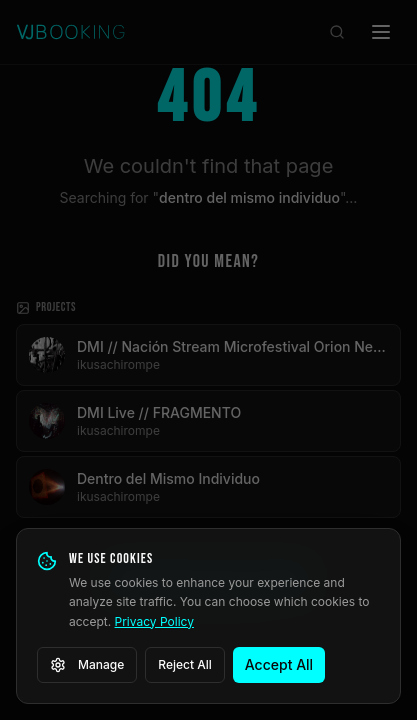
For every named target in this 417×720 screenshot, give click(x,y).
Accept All (279, 664)
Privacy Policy (154, 621)
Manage (87, 665)
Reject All (185, 664)
